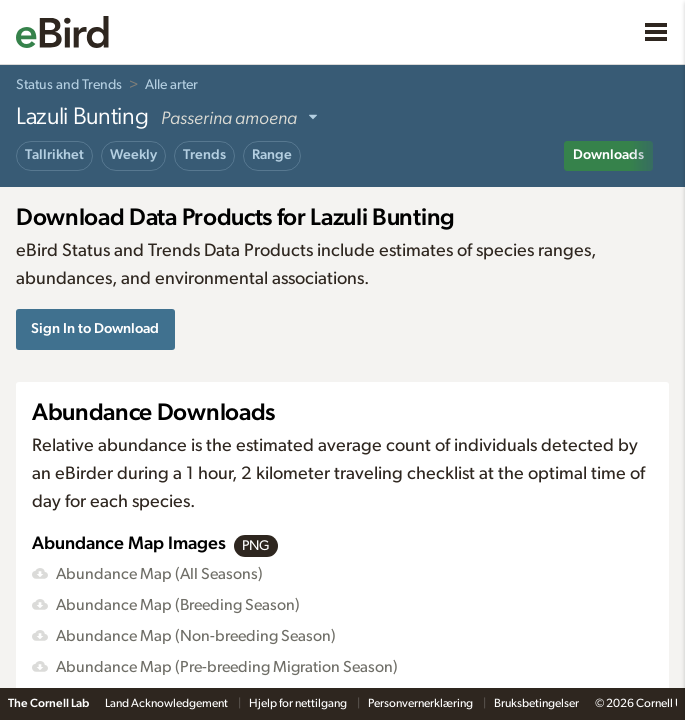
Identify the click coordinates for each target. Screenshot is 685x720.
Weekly (133, 155)
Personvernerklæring (421, 703)
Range (272, 155)
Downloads (608, 155)
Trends (204, 155)
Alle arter (171, 85)
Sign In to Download (95, 328)
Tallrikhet (54, 155)
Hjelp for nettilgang (299, 703)
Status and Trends (69, 85)
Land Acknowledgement (167, 703)
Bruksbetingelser (536, 703)
